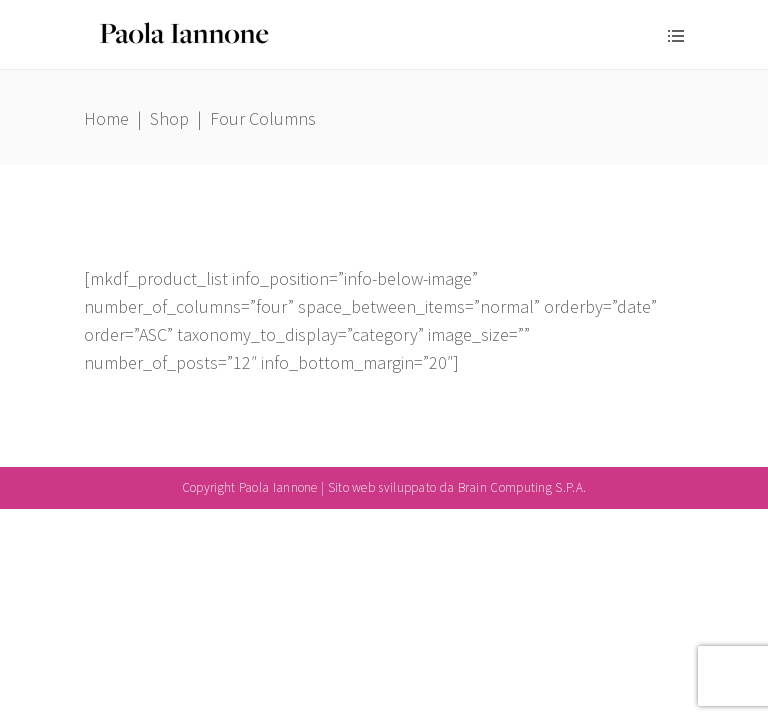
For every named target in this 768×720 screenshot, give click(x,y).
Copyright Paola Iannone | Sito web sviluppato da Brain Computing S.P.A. (384, 487)
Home (106, 118)
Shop (169, 118)
